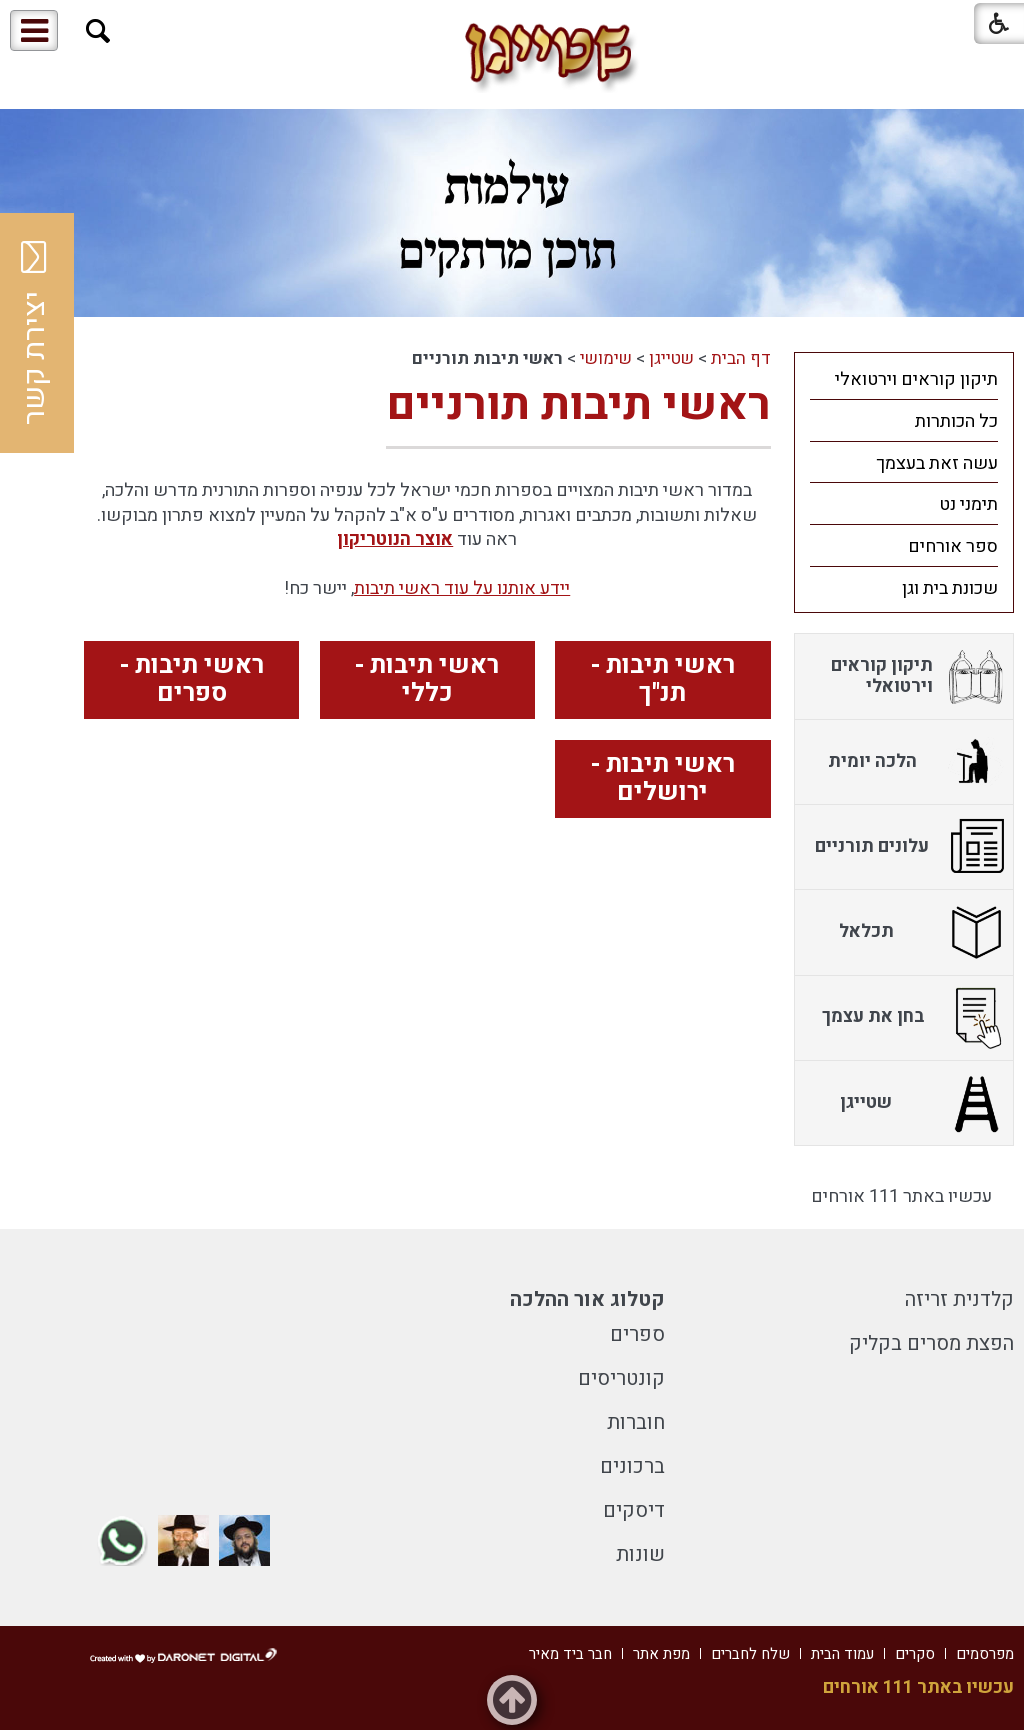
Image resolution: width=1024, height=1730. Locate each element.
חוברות (636, 1422)
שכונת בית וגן (950, 588)
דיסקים (634, 1510)
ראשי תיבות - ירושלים (663, 779)
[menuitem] (904, 379)
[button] (98, 31)
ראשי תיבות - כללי (427, 680)
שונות (640, 1554)
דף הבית (741, 358)
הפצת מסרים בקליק (931, 1343)
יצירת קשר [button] (35, 333)
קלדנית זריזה (959, 1299)
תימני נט (968, 504)
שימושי (606, 358)
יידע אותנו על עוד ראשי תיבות (462, 588)
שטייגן (671, 358)
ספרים (637, 1334)
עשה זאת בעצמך (937, 463)
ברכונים (632, 1466)
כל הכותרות (956, 421)
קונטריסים (621, 1378)
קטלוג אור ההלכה (587, 1299)
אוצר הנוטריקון (395, 539)
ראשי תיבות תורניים (578, 405)
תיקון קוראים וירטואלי (916, 379)
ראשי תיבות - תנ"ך (663, 680)
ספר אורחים (953, 546)
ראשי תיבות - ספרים (192, 680)
